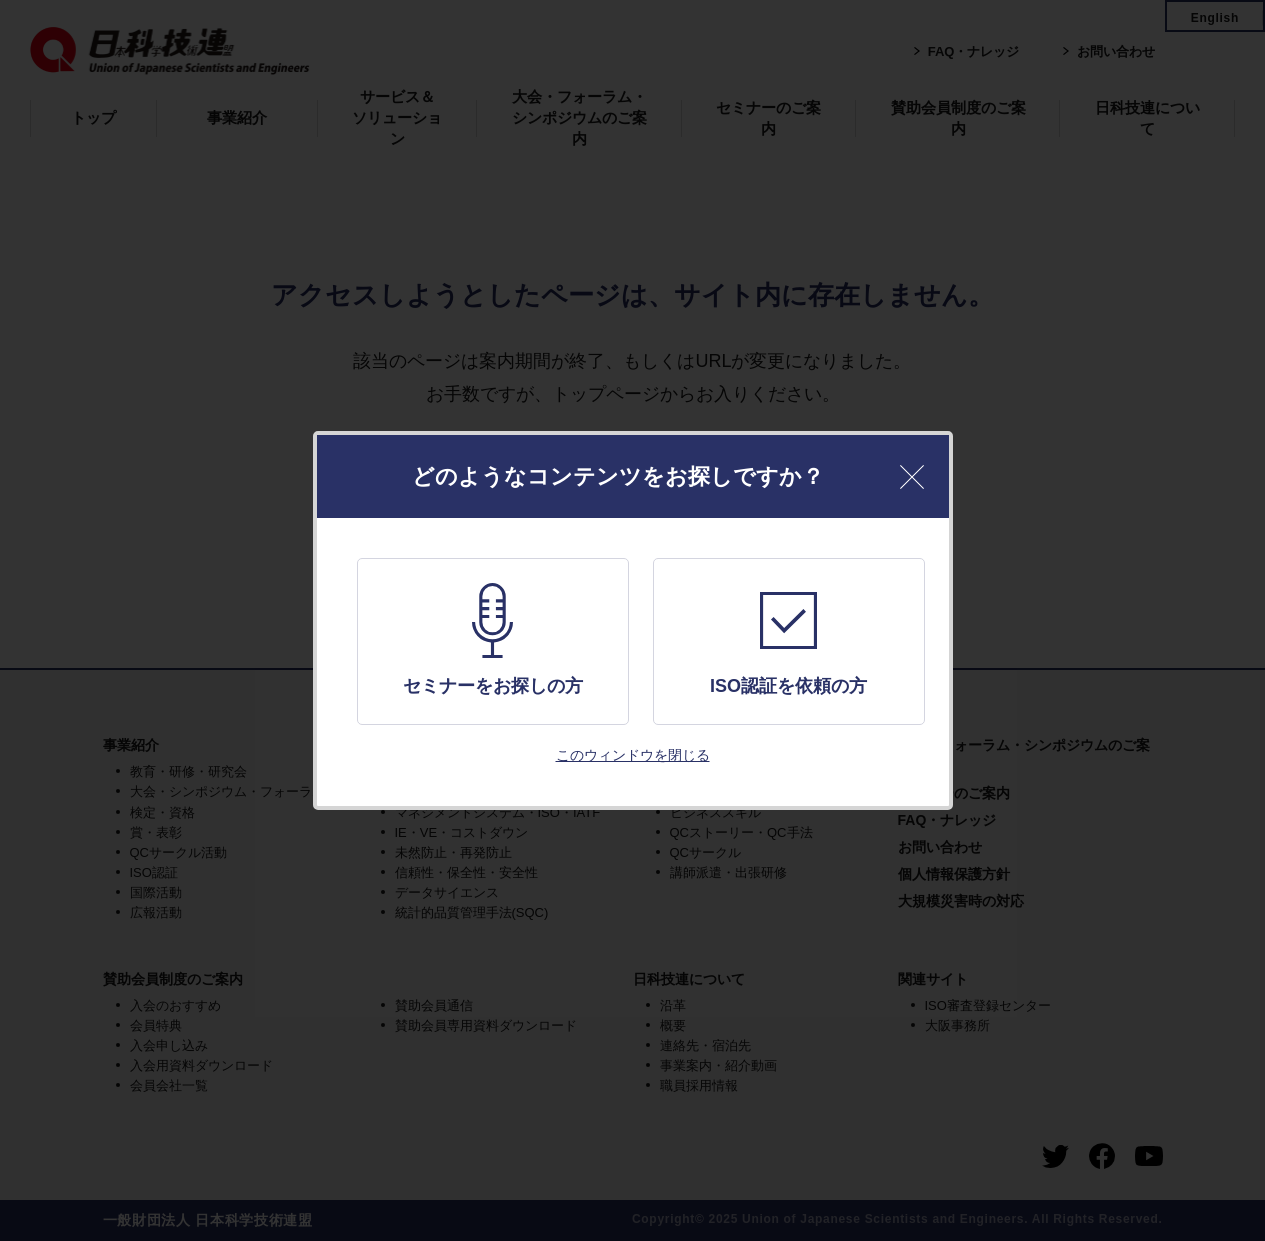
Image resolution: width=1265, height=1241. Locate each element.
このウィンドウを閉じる (633, 755)
